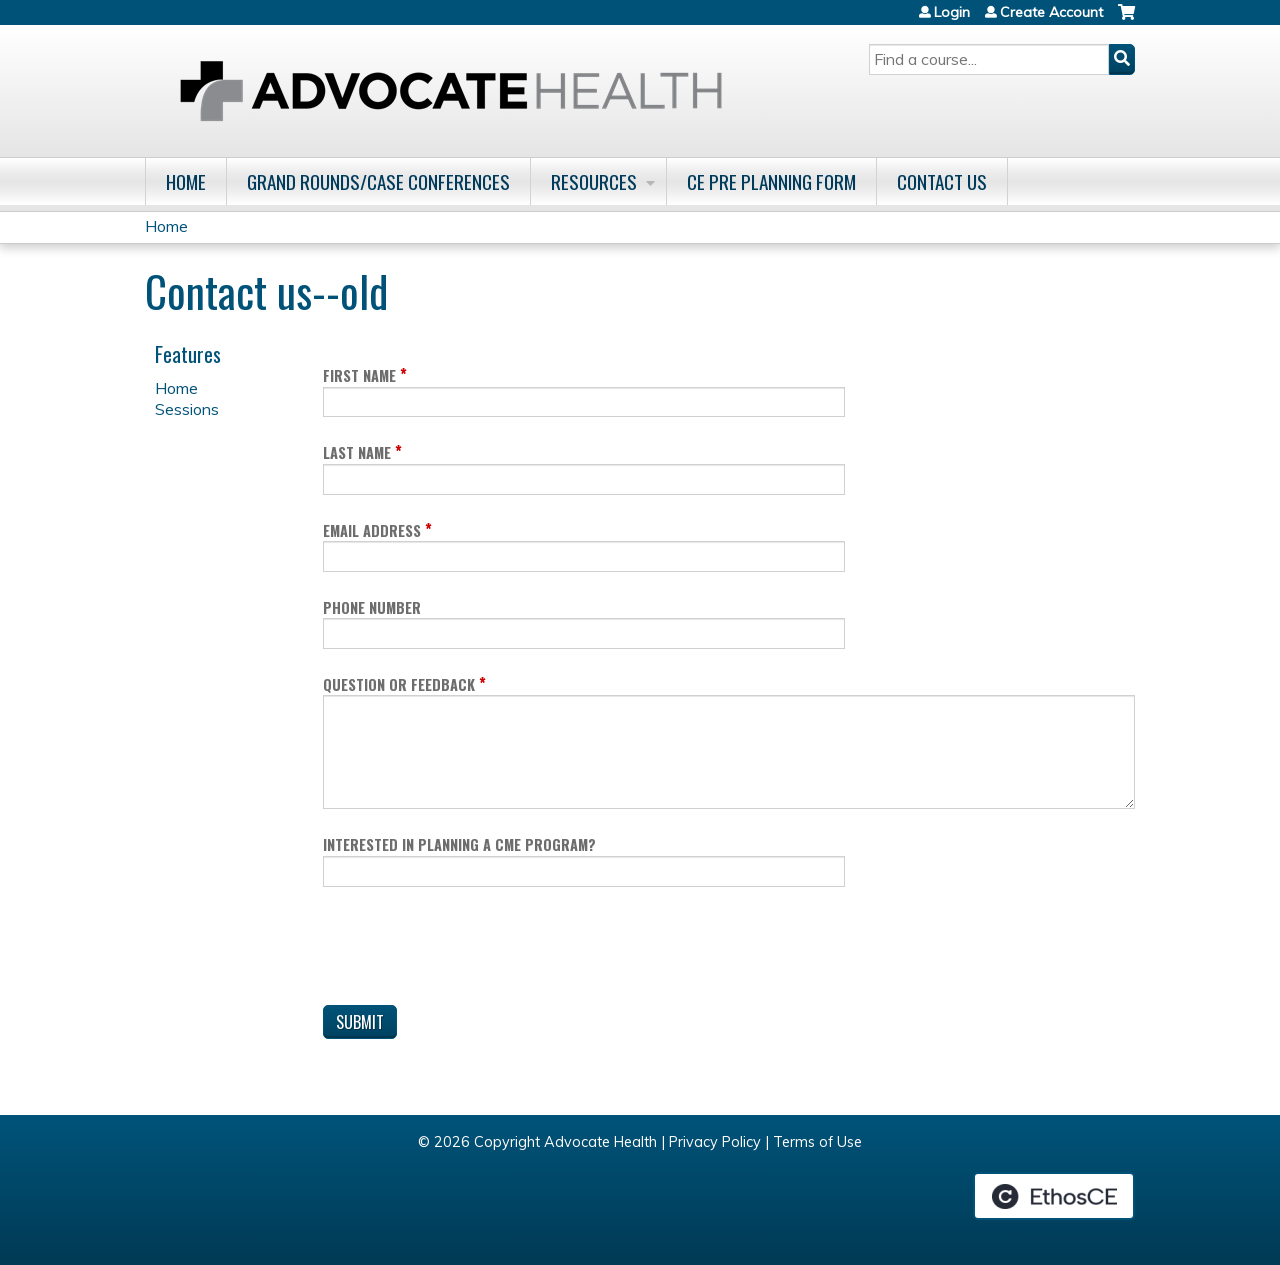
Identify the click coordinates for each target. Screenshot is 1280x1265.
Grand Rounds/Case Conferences (378, 181)
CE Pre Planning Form (771, 181)
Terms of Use (817, 1142)
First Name (359, 375)
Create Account (1051, 12)
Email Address (372, 530)
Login (952, 12)
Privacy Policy (715, 1142)
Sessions (187, 409)
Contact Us (942, 181)
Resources (594, 181)
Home (186, 181)
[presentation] (475, 950)
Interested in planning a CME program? (459, 844)
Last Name (357, 452)
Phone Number (372, 607)
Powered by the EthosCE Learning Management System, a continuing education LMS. (1054, 1196)
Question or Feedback (399, 684)
